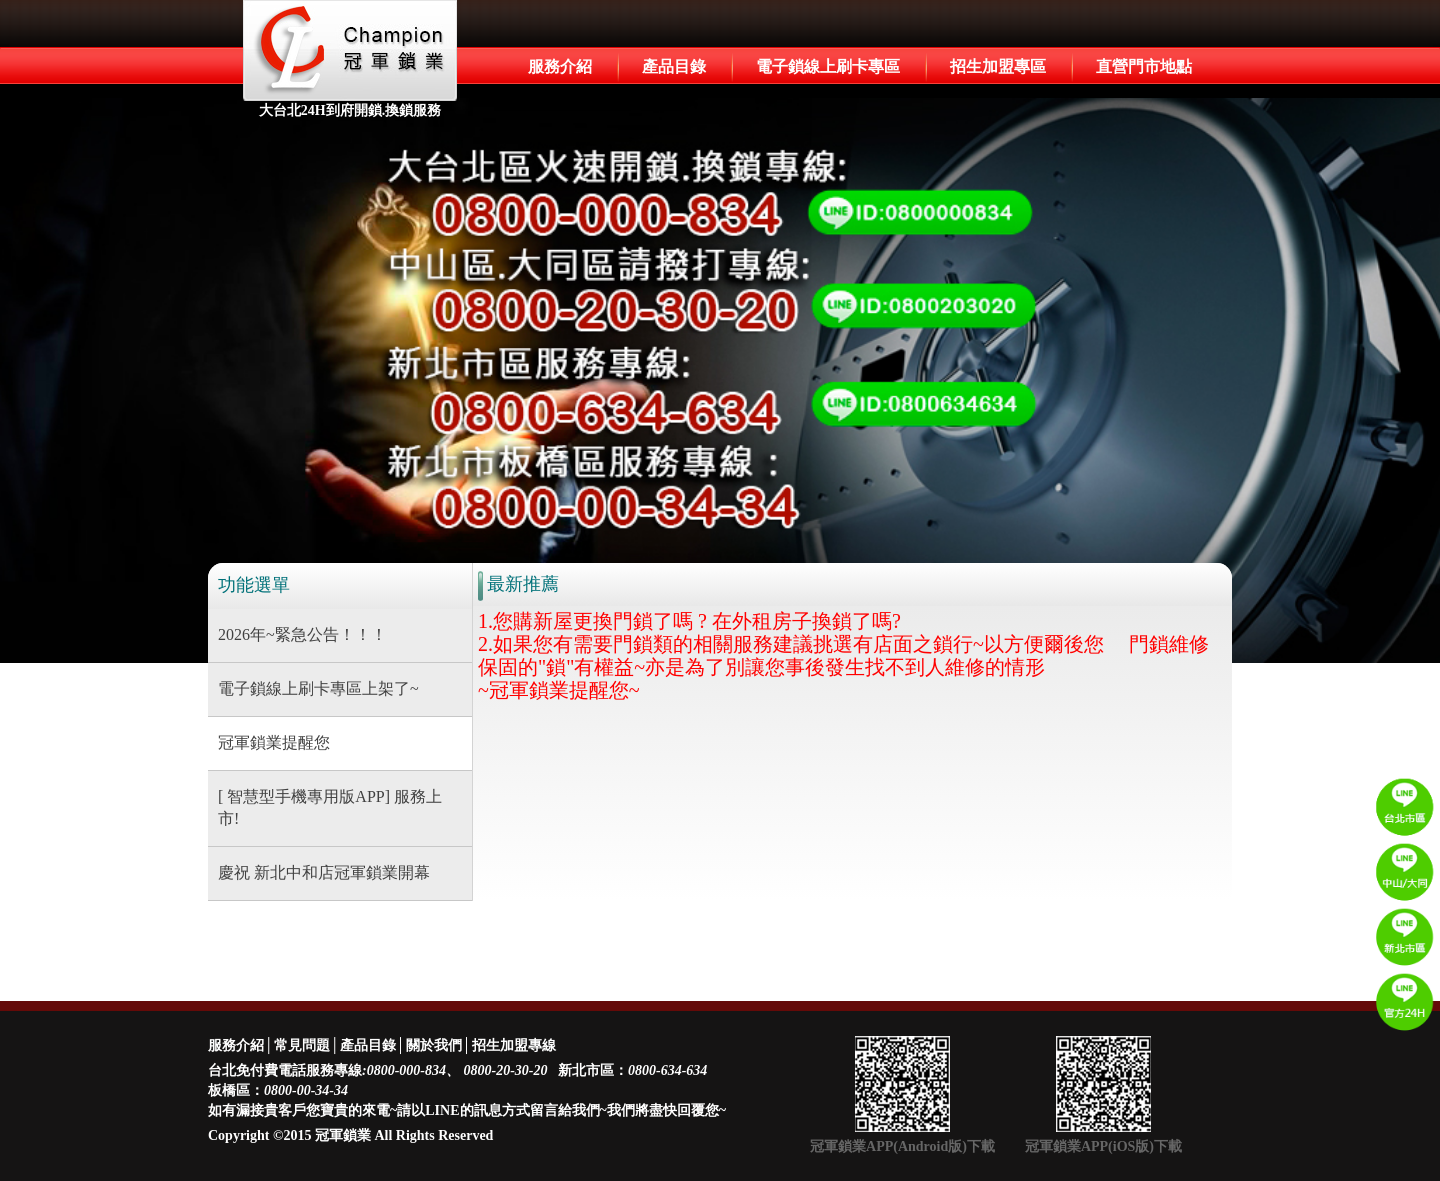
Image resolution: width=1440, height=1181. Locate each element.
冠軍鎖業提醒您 (274, 742)
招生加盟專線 (514, 1045)
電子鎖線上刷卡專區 (828, 66)
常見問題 (302, 1045)
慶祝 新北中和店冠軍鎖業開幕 (324, 872)
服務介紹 (560, 66)
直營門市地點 (1144, 66)
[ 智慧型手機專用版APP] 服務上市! (330, 808)
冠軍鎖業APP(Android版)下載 (902, 1146)
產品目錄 (674, 66)
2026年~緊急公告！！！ (302, 634)
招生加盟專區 (998, 66)
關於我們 (434, 1045)
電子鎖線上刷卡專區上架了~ (318, 688)
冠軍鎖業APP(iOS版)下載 (1103, 1146)
